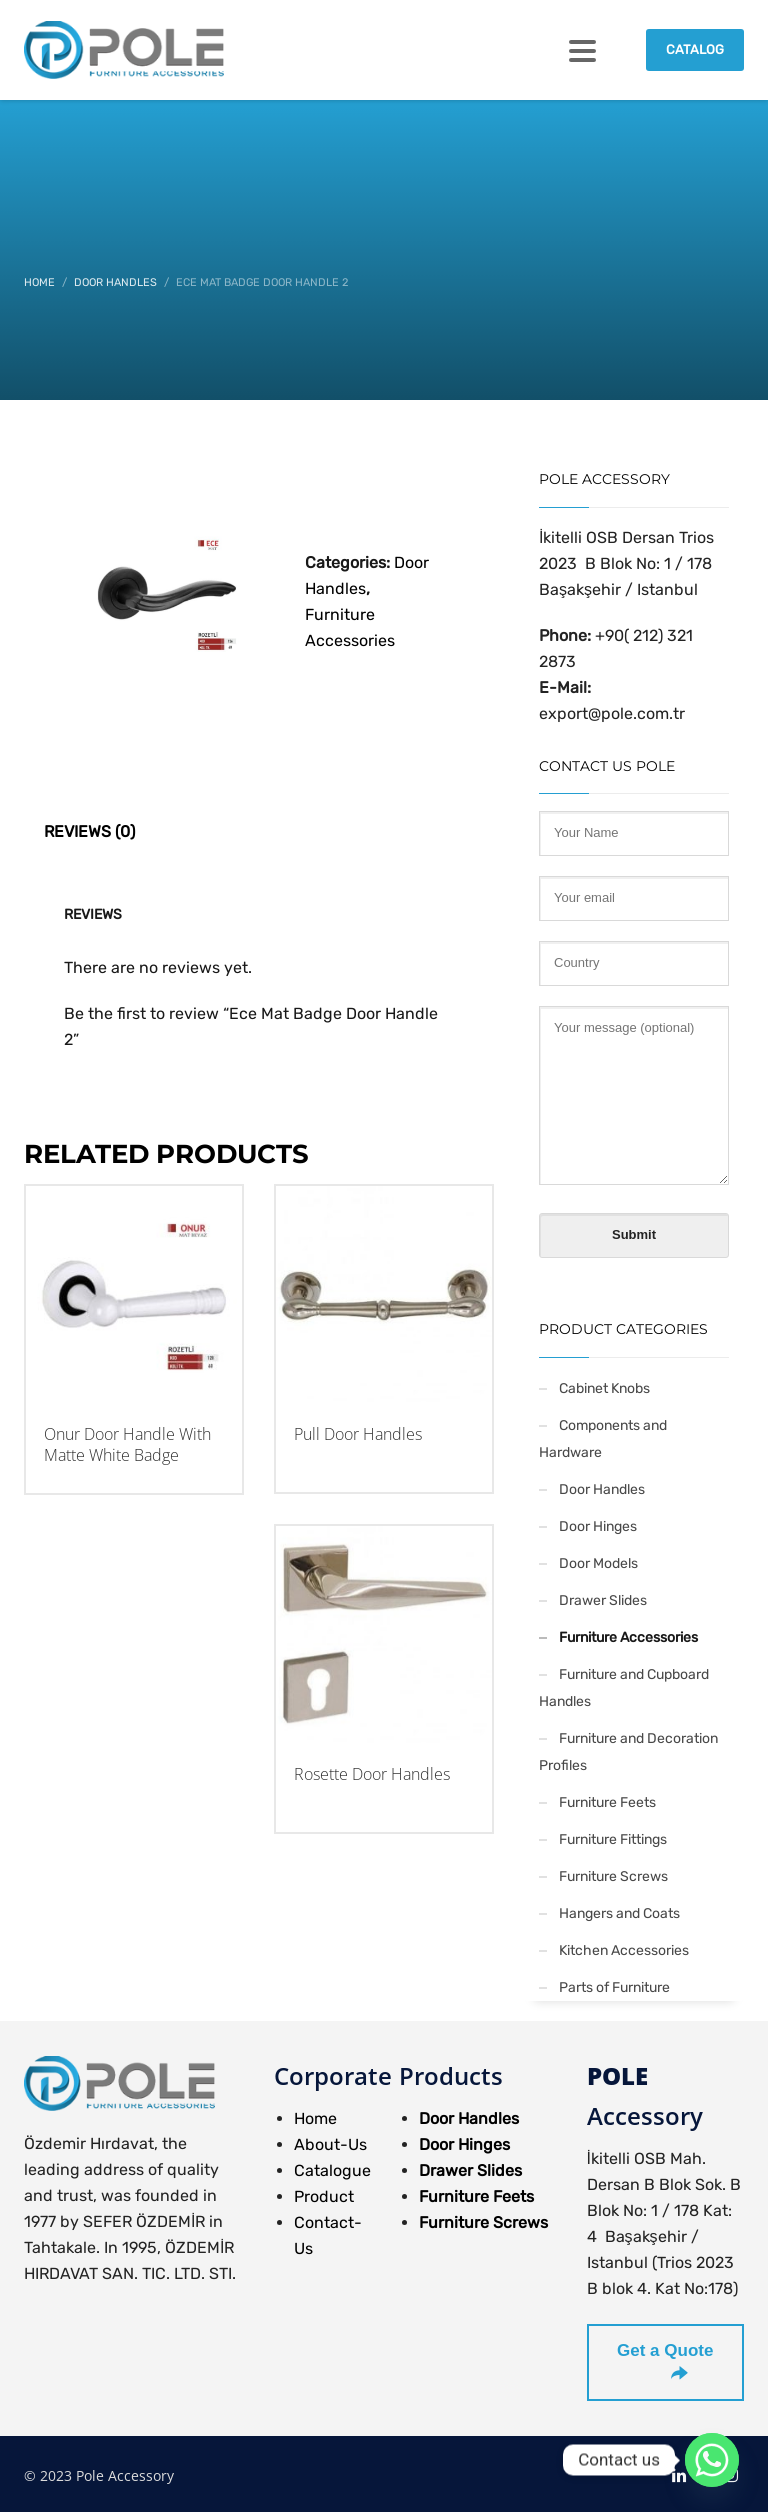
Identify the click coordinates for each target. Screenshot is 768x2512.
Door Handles (602, 1489)
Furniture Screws (613, 1876)
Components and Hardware (603, 1439)
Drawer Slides (603, 1600)
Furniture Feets (607, 1802)
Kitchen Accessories (624, 1950)
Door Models (598, 1563)
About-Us (330, 2144)
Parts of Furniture (614, 1987)
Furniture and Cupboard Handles (624, 1688)
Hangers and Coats (619, 1913)
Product (324, 2196)
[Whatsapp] (712, 2460)
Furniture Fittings (613, 1839)
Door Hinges (598, 1526)
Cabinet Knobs (604, 1388)
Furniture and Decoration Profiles (628, 1752)
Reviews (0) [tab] (89, 831)
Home (315, 2118)
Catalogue (332, 2170)
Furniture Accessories (628, 1637)
